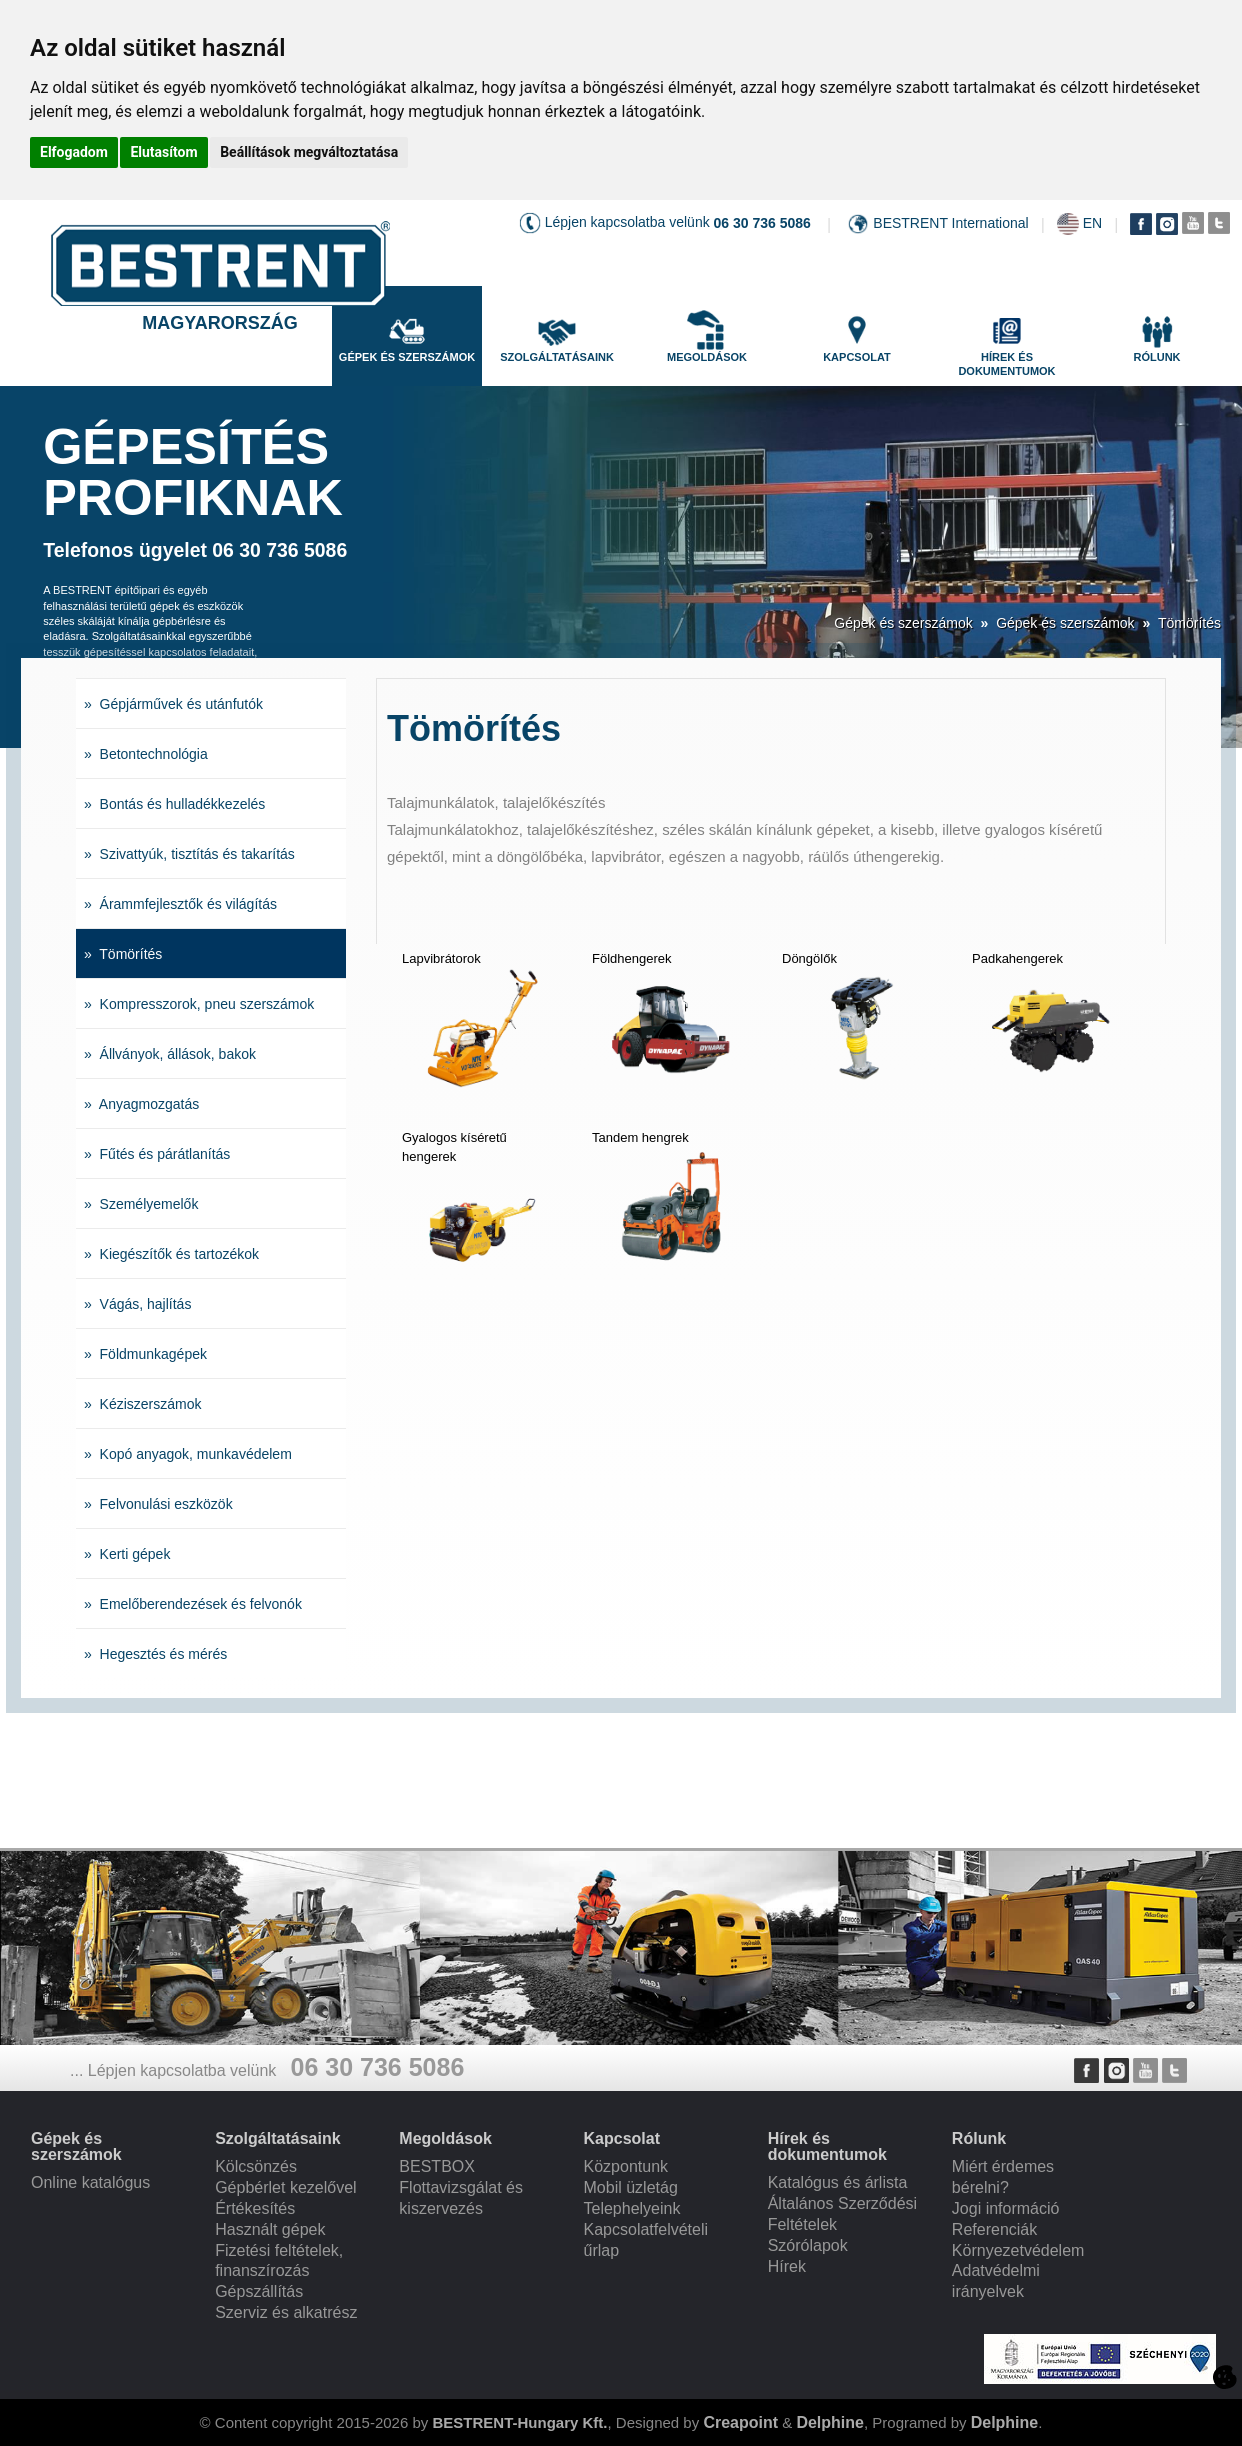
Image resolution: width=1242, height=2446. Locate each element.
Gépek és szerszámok (903, 623)
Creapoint (740, 2422)
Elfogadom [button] (74, 152)
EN (1092, 223)
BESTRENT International (950, 223)
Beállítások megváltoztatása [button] (309, 152)
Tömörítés (1189, 623)
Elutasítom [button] (163, 152)
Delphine (830, 2422)
